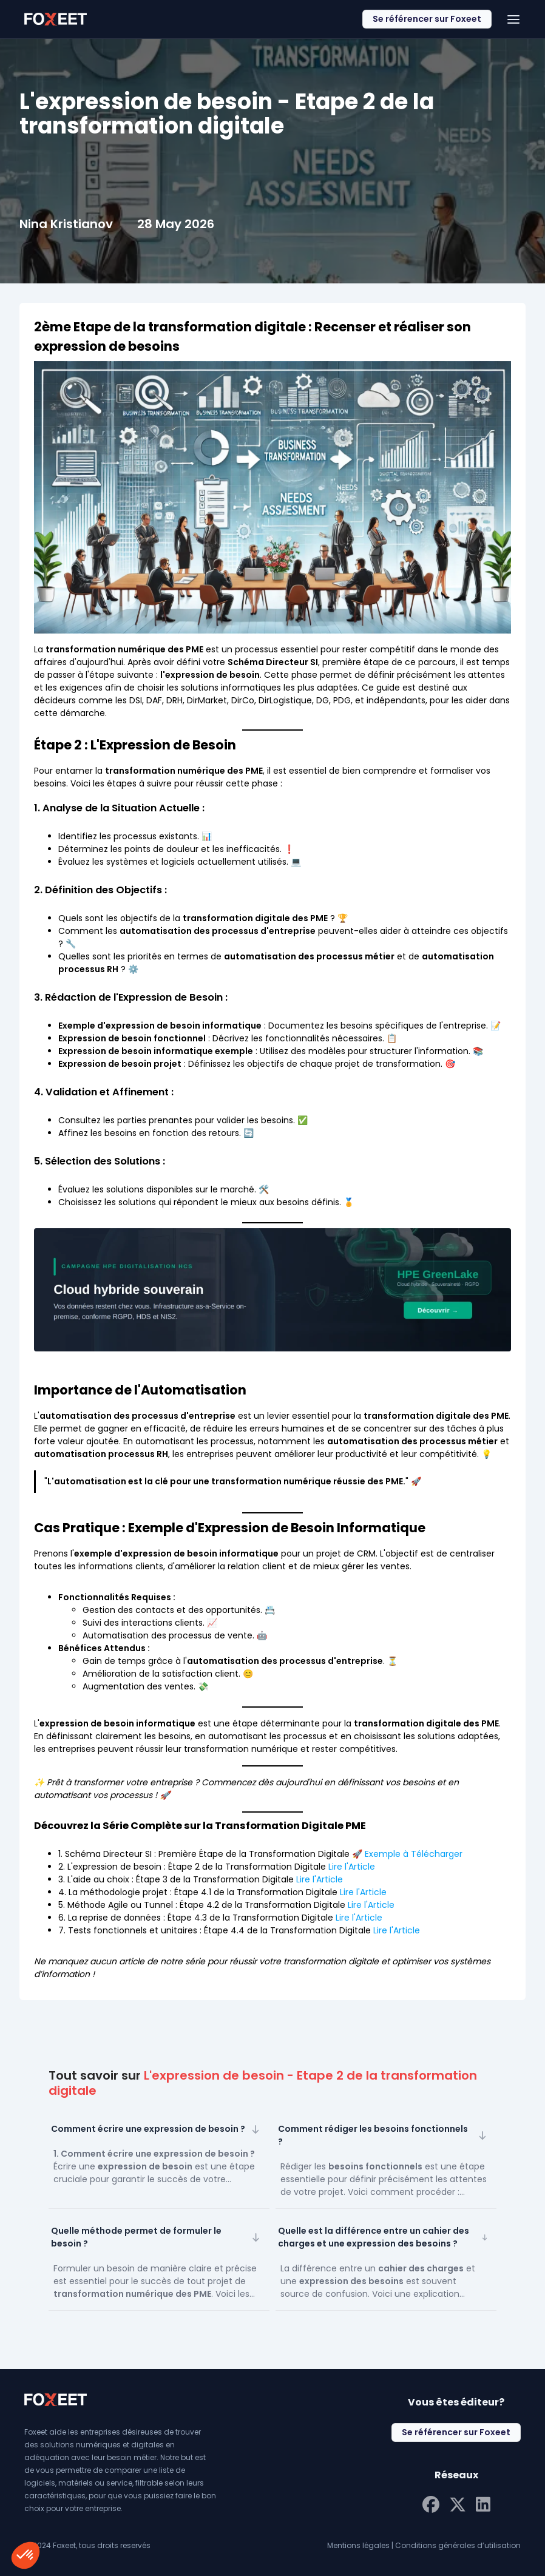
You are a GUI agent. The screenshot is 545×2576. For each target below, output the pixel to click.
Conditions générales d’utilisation (458, 2545)
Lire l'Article (351, 1867)
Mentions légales (358, 2545)
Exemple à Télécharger (412, 1854)
